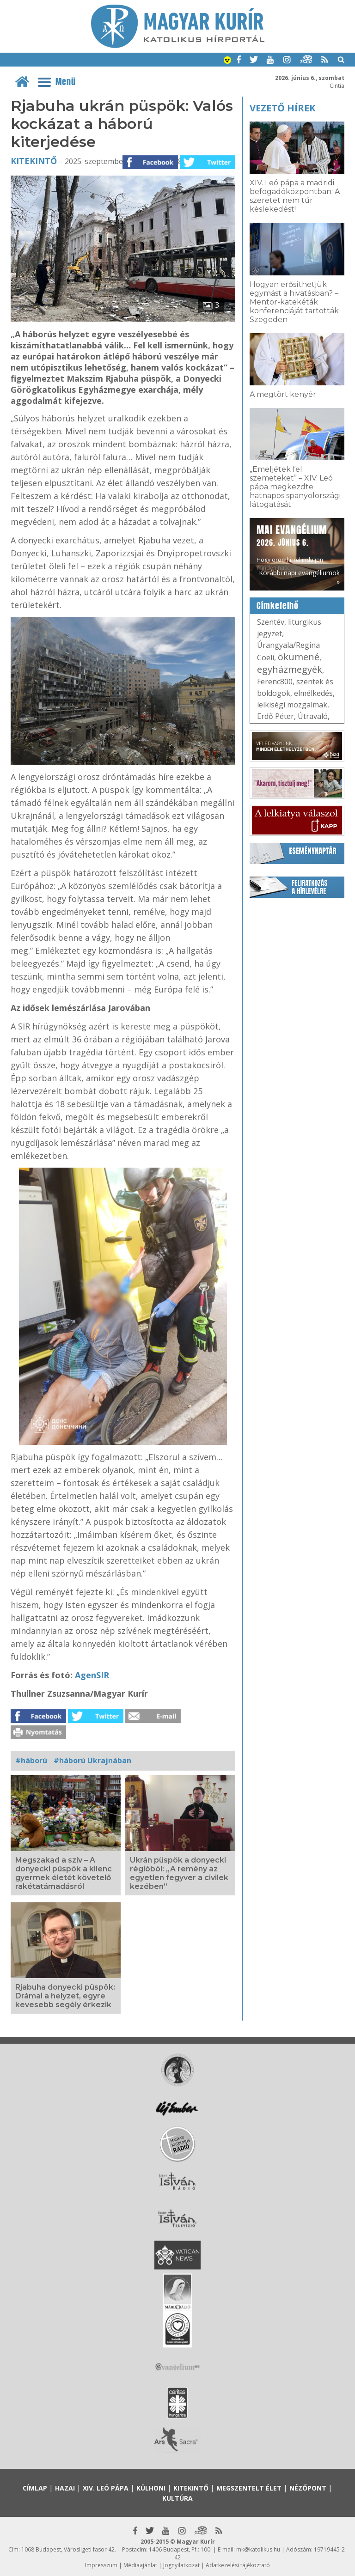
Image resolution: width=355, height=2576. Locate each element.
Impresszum (101, 2565)
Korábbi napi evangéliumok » (299, 577)
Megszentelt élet (249, 2488)
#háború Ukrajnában (92, 1760)
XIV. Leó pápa (106, 2488)
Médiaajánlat (140, 2565)
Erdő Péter (275, 716)
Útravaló (313, 716)
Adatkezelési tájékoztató (238, 2565)
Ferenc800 (275, 681)
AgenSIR (92, 1675)
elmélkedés (313, 693)
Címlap (35, 2488)
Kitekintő (34, 160)
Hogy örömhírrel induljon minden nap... (292, 547)
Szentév (270, 622)
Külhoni (150, 2488)
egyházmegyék (289, 669)
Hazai (65, 2488)
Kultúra (177, 2498)
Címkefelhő (278, 606)
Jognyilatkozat (181, 2565)
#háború (31, 1760)
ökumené (298, 657)
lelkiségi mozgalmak (292, 705)
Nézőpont (307, 2488)
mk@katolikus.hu (258, 2549)
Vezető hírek (282, 108)
